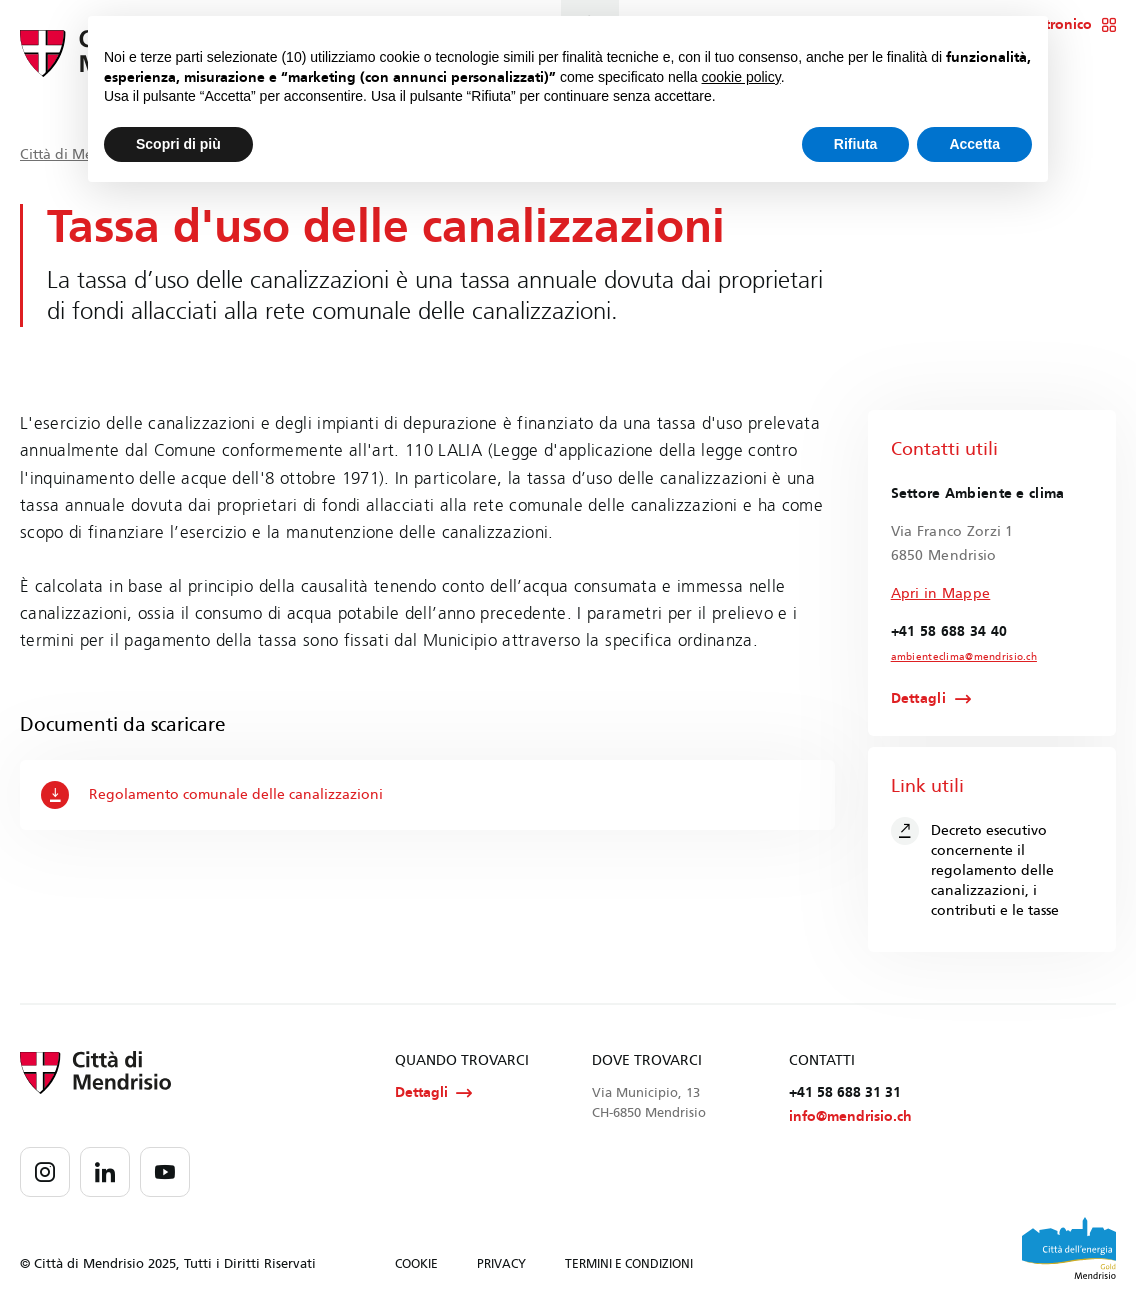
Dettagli (918, 699)
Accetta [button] (974, 144)
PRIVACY (501, 1264)
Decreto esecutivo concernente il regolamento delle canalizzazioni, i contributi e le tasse (975, 868)
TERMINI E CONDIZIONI (629, 1264)
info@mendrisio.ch (850, 1116)
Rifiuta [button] (856, 144)
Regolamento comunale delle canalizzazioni (211, 795)
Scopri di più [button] (178, 144)
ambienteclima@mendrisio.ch (964, 657)
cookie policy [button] (741, 77)
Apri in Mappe (941, 593)
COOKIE (416, 1264)
